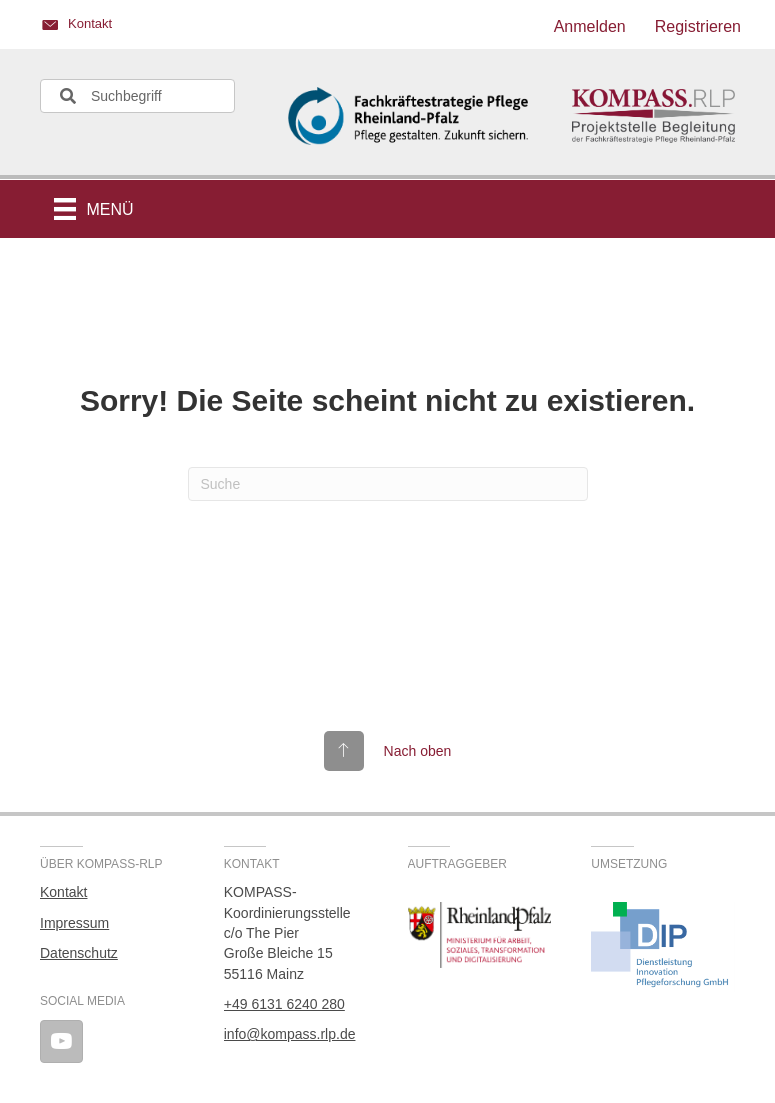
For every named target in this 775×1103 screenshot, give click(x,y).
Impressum (74, 923)
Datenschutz (79, 953)
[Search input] (137, 96)
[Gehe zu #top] (388, 751)
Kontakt (63, 892)
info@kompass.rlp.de (290, 1034)
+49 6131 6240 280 (284, 1004)
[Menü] (94, 209)
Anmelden (590, 26)
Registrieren (698, 26)
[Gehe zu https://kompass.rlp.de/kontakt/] (204, 27)
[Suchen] (388, 484)
